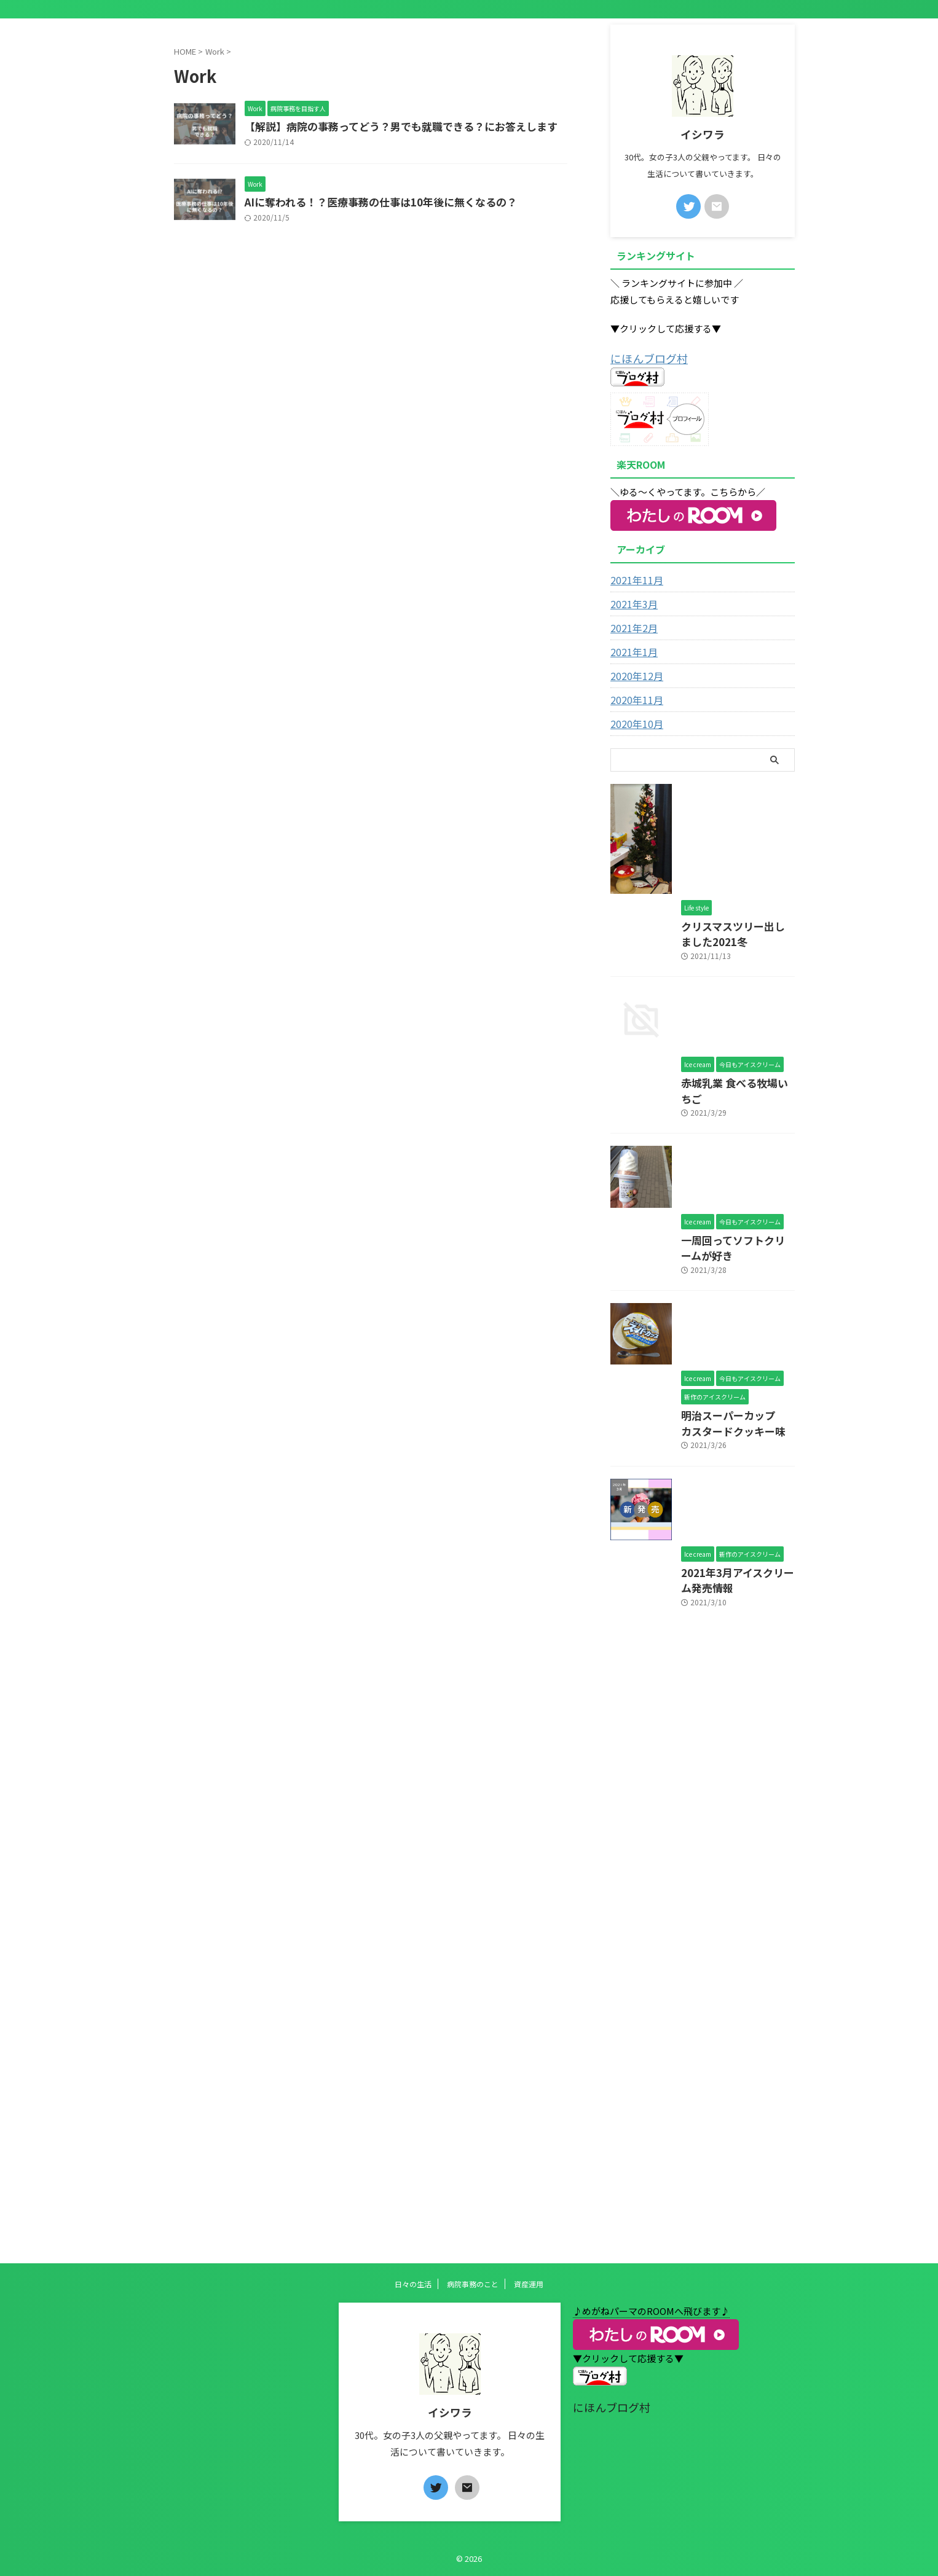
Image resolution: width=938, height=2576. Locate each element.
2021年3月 (631, 602)
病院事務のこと (473, 2284)
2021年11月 (633, 578)
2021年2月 (631, 626)
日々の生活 (413, 2284)
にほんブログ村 (642, 357)
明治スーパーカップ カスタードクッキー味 (696, 1930)
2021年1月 (631, 650)
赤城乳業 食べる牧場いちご (662, 1404)
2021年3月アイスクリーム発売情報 (678, 2192)
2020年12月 (633, 674)
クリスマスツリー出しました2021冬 (680, 1142)
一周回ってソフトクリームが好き (674, 1667)
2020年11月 (633, 698)
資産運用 (528, 2284)
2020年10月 (633, 722)
